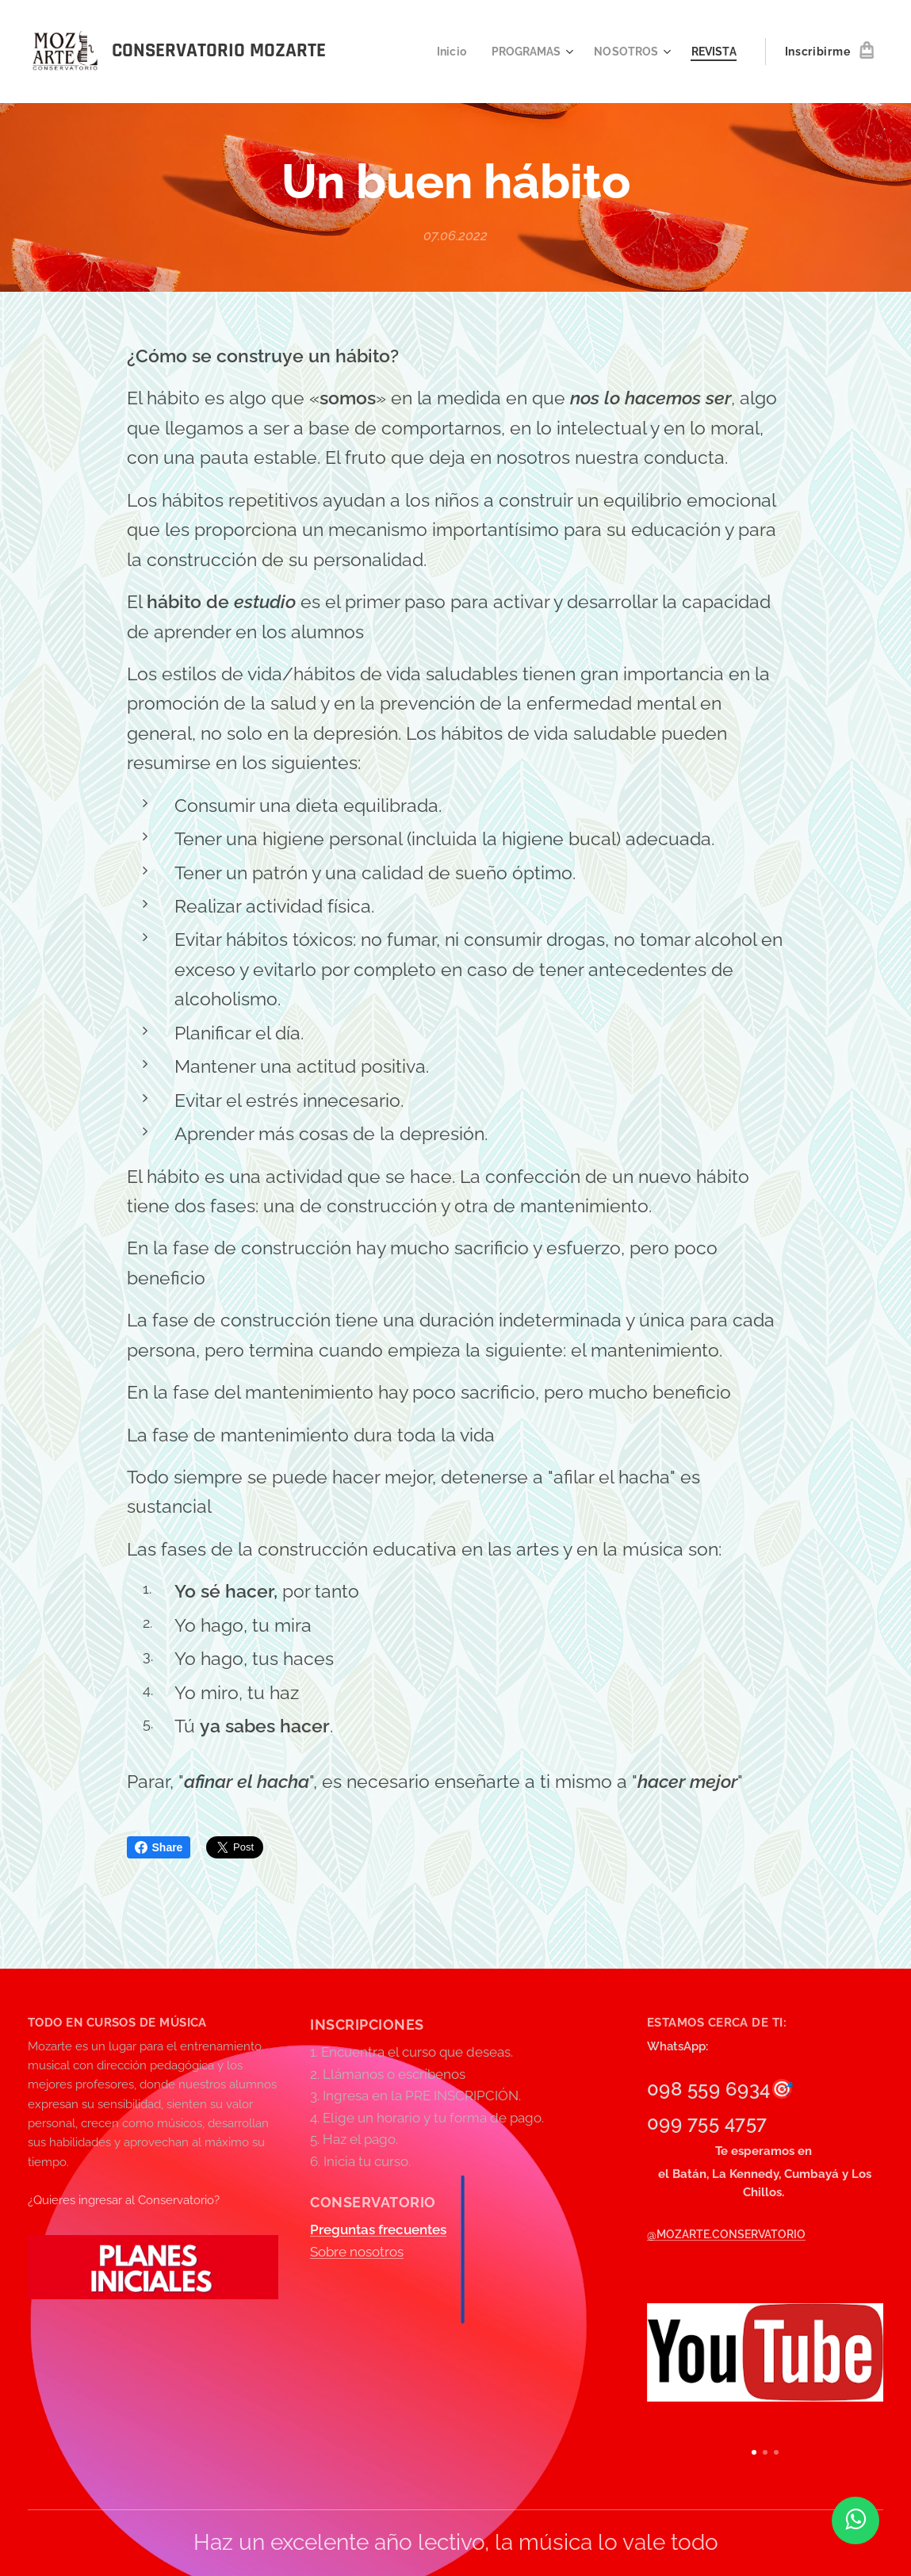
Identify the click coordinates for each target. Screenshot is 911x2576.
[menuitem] (443, 51)
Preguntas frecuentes (378, 2229)
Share (159, 1847)
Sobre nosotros (357, 2252)
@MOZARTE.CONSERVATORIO (726, 2235)
